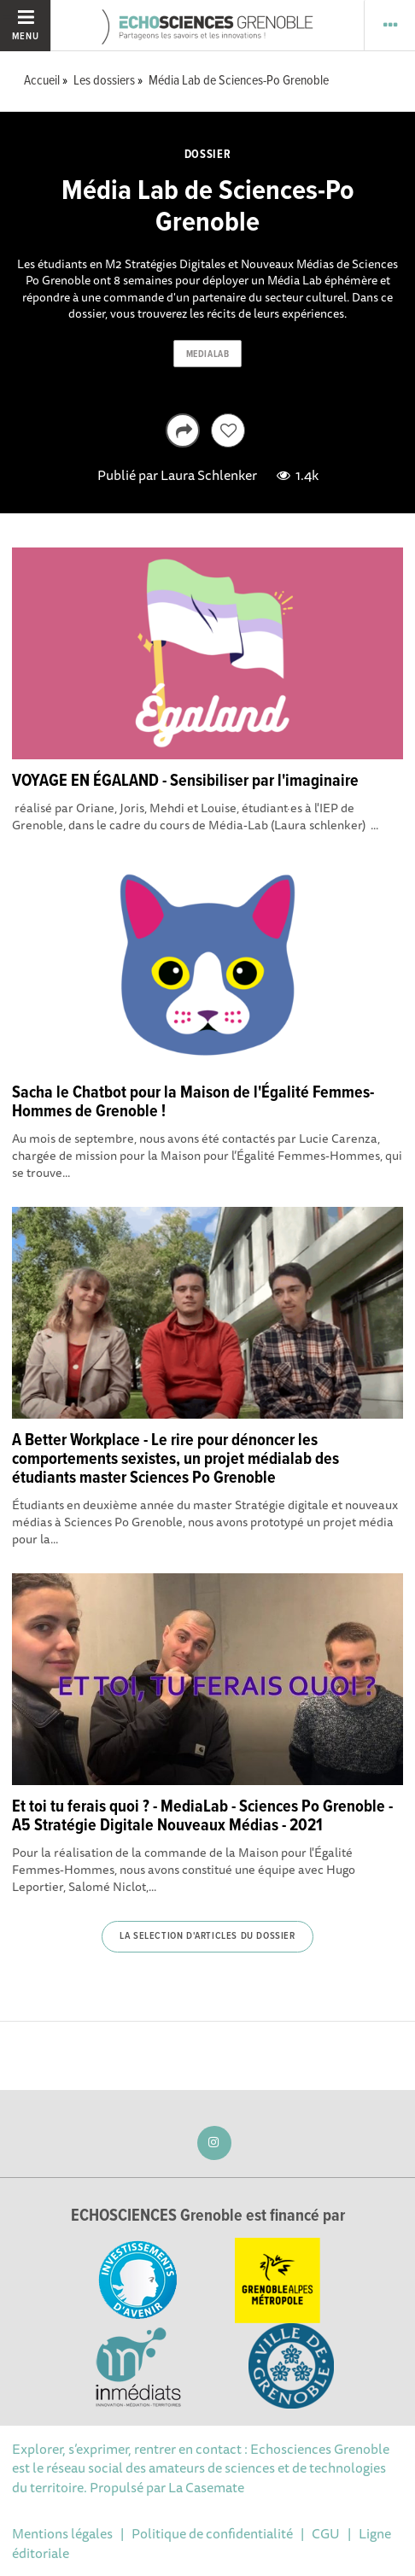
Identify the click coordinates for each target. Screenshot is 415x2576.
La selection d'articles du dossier (207, 1936)
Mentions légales (62, 2533)
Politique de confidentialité (212, 2533)
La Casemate (206, 2487)
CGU (326, 2533)
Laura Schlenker (209, 475)
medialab (207, 354)
